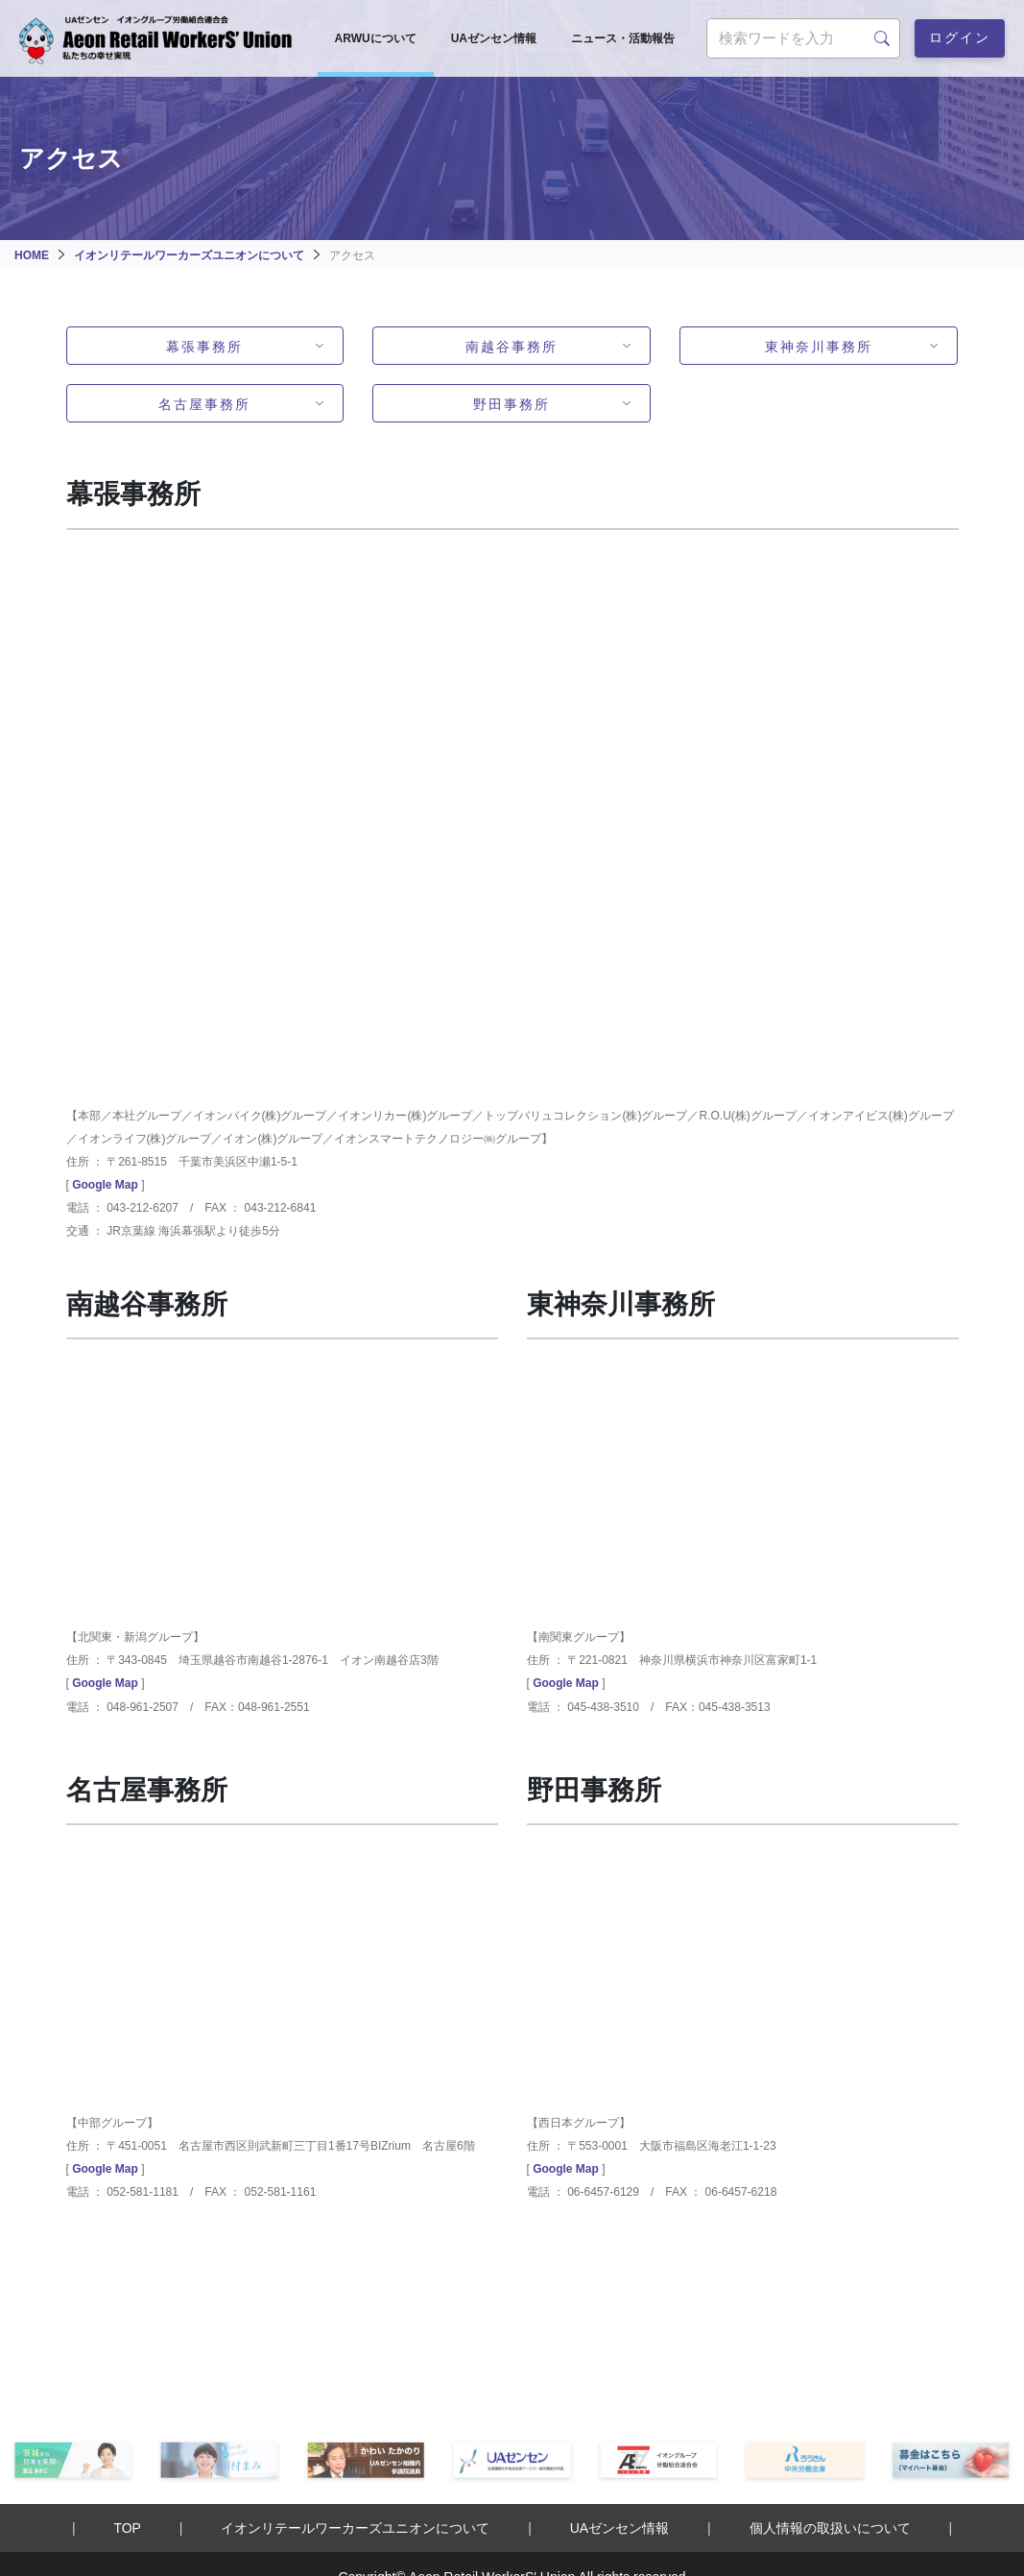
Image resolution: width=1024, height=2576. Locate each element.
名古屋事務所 (204, 403)
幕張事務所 (204, 345)
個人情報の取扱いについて (830, 2528)
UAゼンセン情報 (493, 38)
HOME (31, 255)
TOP (127, 2528)
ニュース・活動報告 (623, 38)
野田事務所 (511, 403)
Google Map (105, 1185)
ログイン (959, 36)
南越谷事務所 (511, 345)
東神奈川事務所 (818, 345)
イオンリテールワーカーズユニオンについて (189, 255)
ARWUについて (376, 38)
